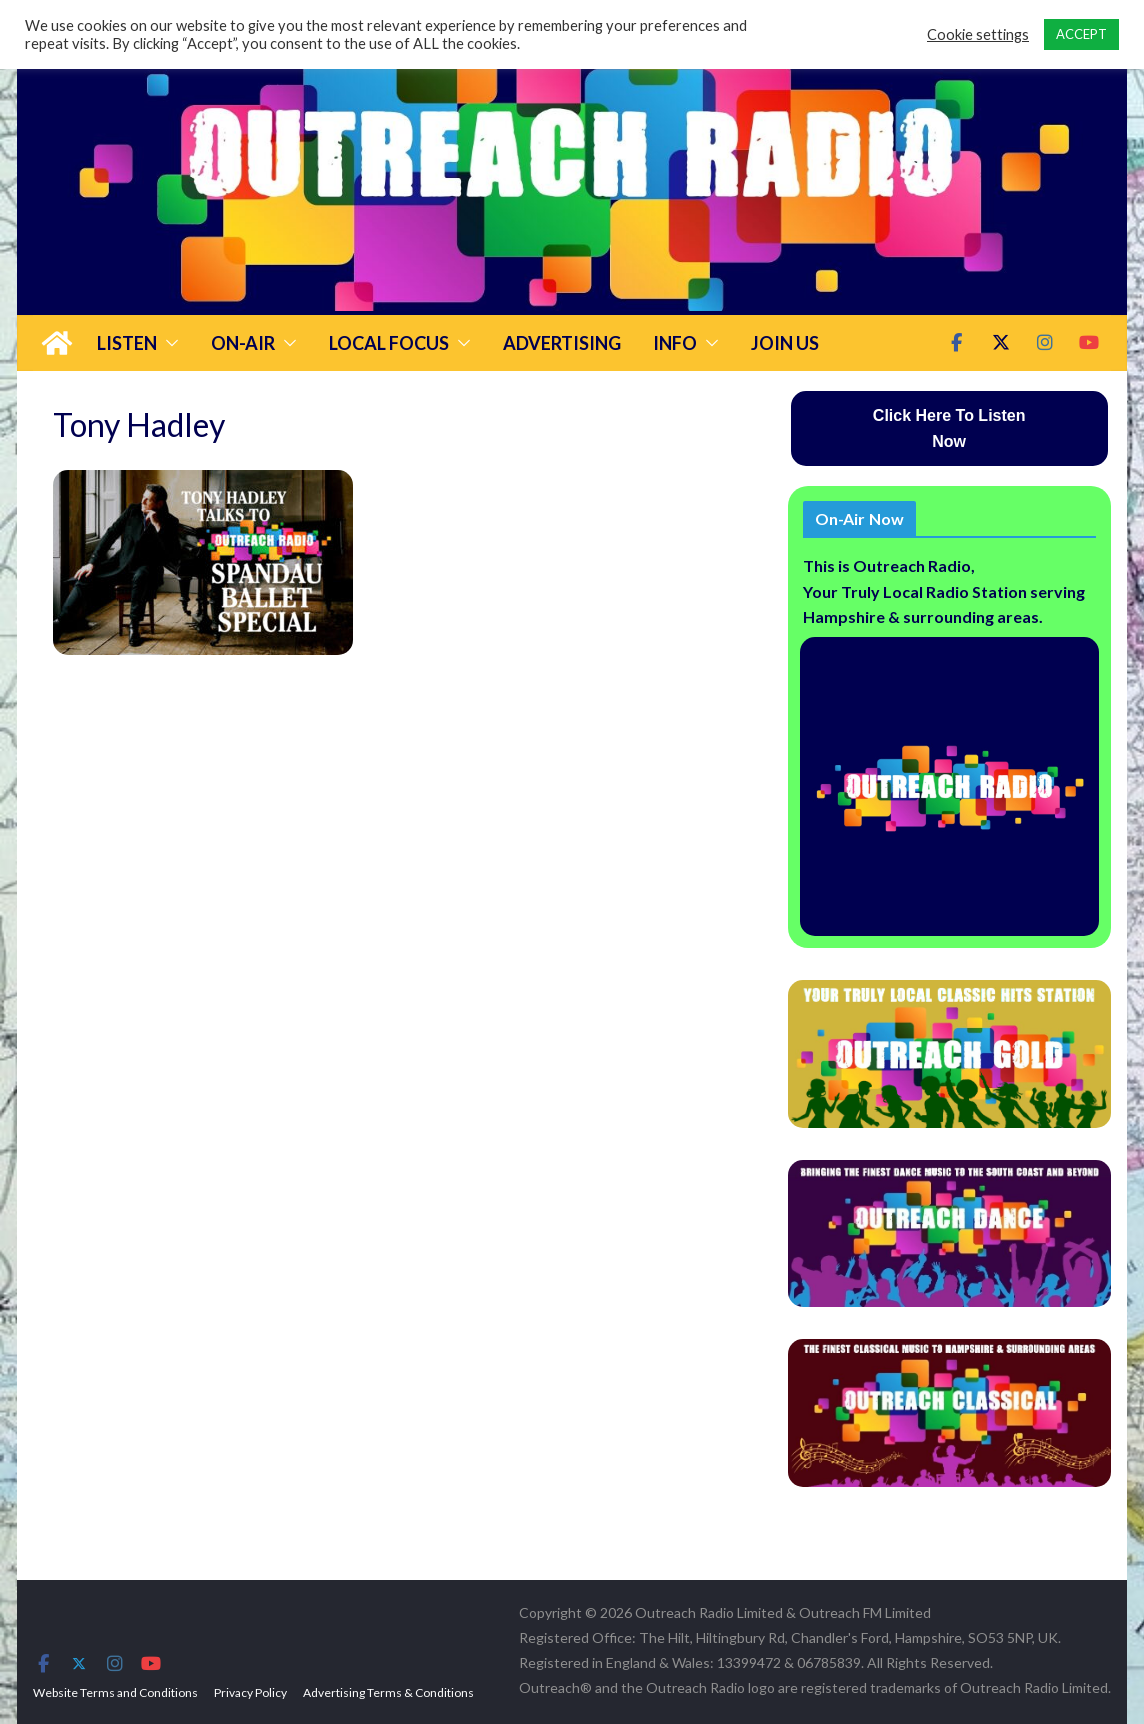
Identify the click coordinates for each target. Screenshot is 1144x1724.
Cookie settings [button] (978, 34)
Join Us (785, 343)
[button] (168, 343)
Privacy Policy (250, 1692)
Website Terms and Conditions (115, 1692)
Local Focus (389, 343)
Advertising (562, 343)
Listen (127, 343)
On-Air (243, 343)
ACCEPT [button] (1081, 34)
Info (675, 343)
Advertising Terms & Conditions (388, 1692)
